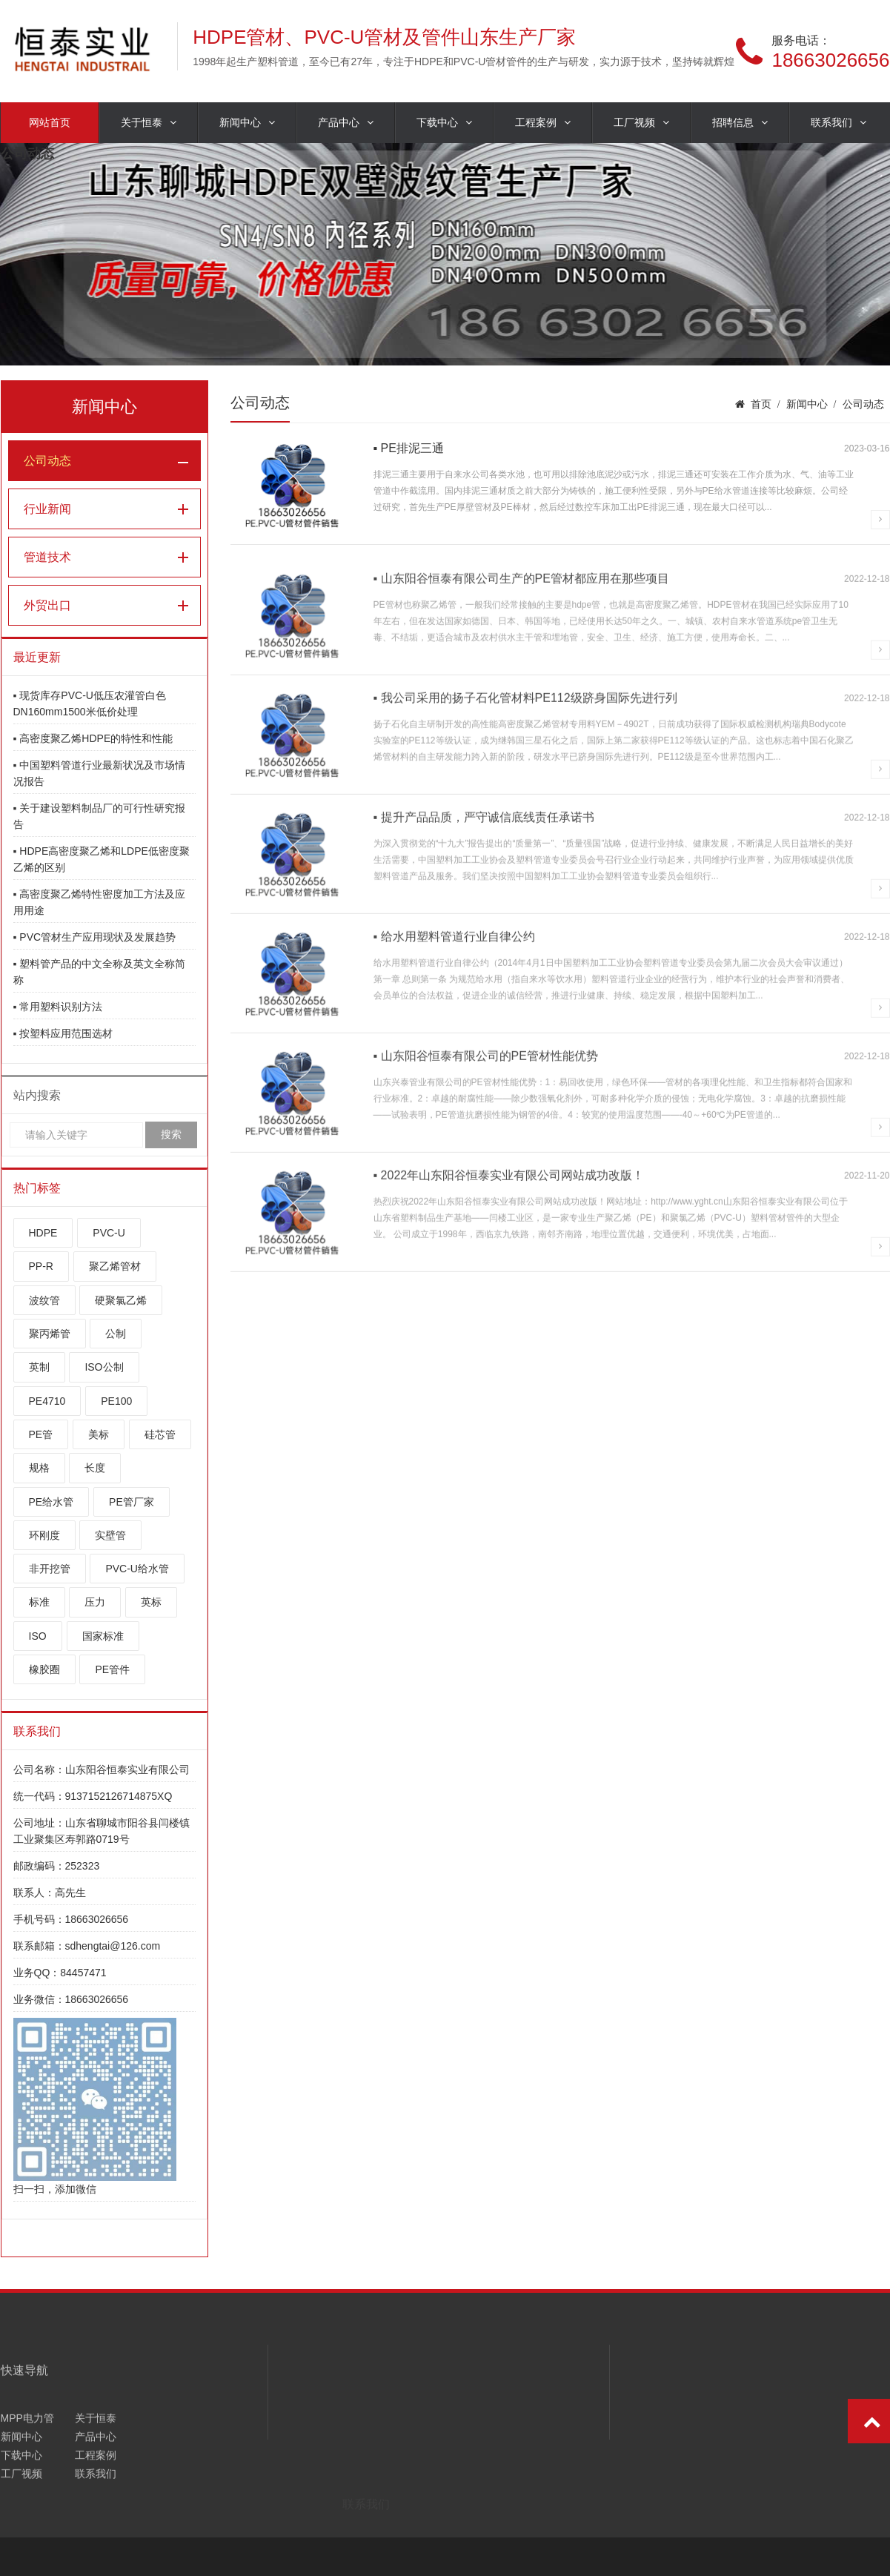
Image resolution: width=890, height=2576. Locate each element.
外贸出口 (47, 605)
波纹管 (44, 1300)
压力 (94, 1602)
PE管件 (112, 1669)
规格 (39, 1468)
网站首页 (49, 122)
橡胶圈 (44, 1669)
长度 (94, 1468)
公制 (115, 1334)
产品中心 (345, 122)
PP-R (41, 1266)
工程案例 (543, 122)
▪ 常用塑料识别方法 (58, 1007)
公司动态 (47, 460)
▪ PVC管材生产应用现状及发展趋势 (94, 937)
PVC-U (109, 1233)
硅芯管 (160, 1434)
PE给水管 (51, 1502)
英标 (151, 1602)
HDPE (43, 1233)
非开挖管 (49, 1569)
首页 (761, 404)
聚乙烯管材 (115, 1266)
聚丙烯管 (49, 1334)
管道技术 (47, 557)
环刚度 (44, 1535)
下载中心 (444, 122)
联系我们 (838, 122)
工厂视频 (641, 122)
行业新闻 (47, 509)
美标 (98, 1434)
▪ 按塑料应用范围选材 (63, 1033)
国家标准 (103, 1636)
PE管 (41, 1434)
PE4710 (47, 1401)
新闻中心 (247, 122)
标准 (39, 1602)
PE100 (116, 1401)
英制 (39, 1367)
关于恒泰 (148, 122)
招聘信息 (740, 122)
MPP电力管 (27, 2486)
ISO (38, 1636)
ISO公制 (103, 1367)
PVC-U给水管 (137, 1569)
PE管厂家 (131, 1502)
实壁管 (110, 1535)
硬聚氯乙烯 (121, 1300)
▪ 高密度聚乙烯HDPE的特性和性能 (93, 738)
